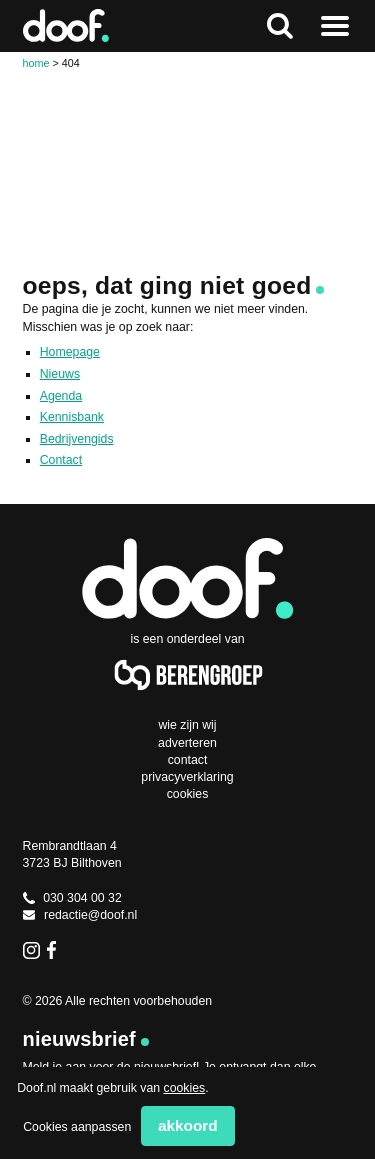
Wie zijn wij (187, 725)
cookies (185, 1088)
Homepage (70, 352)
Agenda (61, 396)
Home (36, 63)
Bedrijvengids (77, 439)
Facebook (55, 949)
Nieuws (60, 374)
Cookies (188, 794)
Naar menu (335, 26)
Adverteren (187, 743)
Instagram (31, 949)
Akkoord (188, 1125)
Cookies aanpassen (77, 1127)
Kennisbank (72, 417)
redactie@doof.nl (80, 915)
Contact (61, 460)
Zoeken (280, 26)
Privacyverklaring (187, 777)
